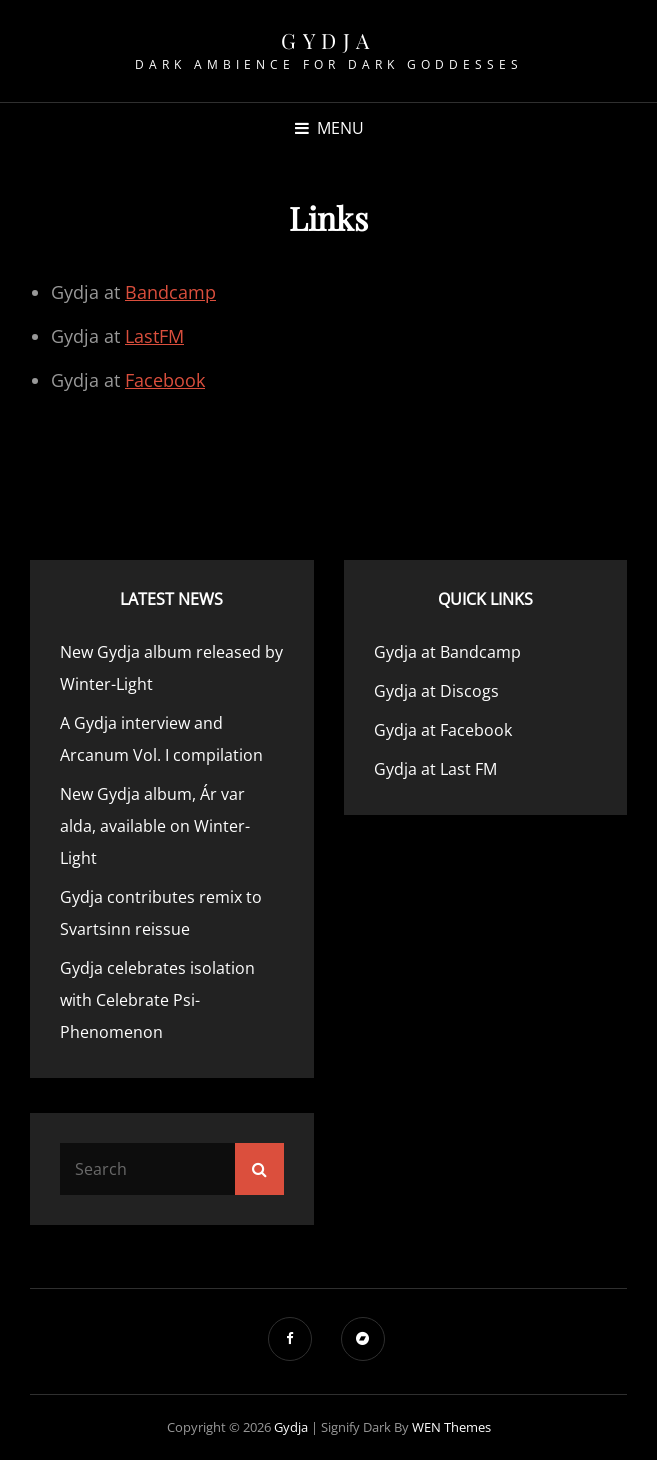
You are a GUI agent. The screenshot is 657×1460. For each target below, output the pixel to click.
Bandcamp (170, 292)
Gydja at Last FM (435, 769)
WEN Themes (451, 1427)
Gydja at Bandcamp (447, 652)
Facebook (165, 380)
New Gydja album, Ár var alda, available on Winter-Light (155, 826)
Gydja (328, 40)
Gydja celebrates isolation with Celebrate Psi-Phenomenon (157, 1000)
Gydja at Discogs (436, 691)
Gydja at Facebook (443, 730)
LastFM (154, 336)
